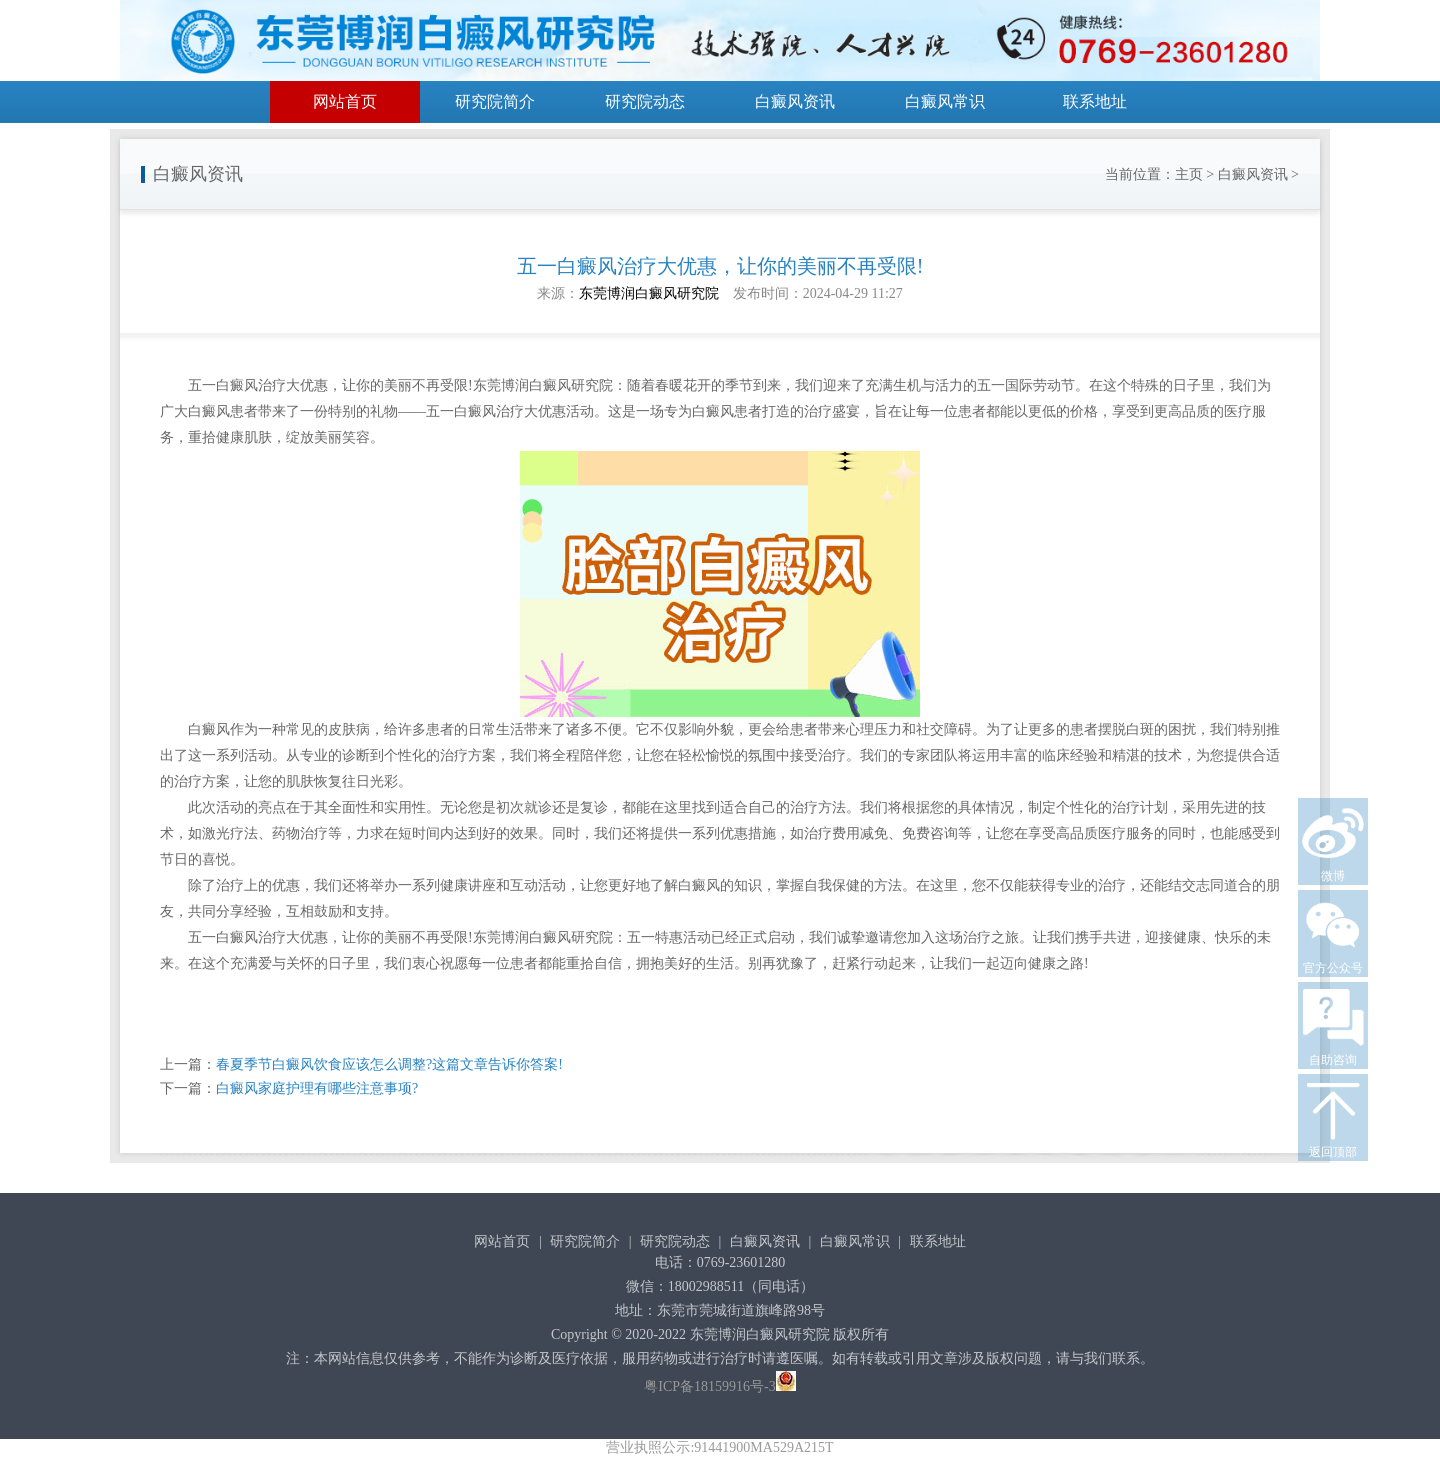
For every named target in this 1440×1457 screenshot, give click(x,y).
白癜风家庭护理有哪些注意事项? (317, 1088)
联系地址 (1095, 101)
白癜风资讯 (795, 101)
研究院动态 (645, 101)
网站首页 (345, 101)
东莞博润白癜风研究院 (649, 293)
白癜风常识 (945, 101)
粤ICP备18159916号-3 (709, 1386)
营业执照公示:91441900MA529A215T (719, 1447)
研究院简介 (495, 101)
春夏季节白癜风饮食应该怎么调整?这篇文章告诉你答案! (389, 1064)
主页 (1189, 174)
